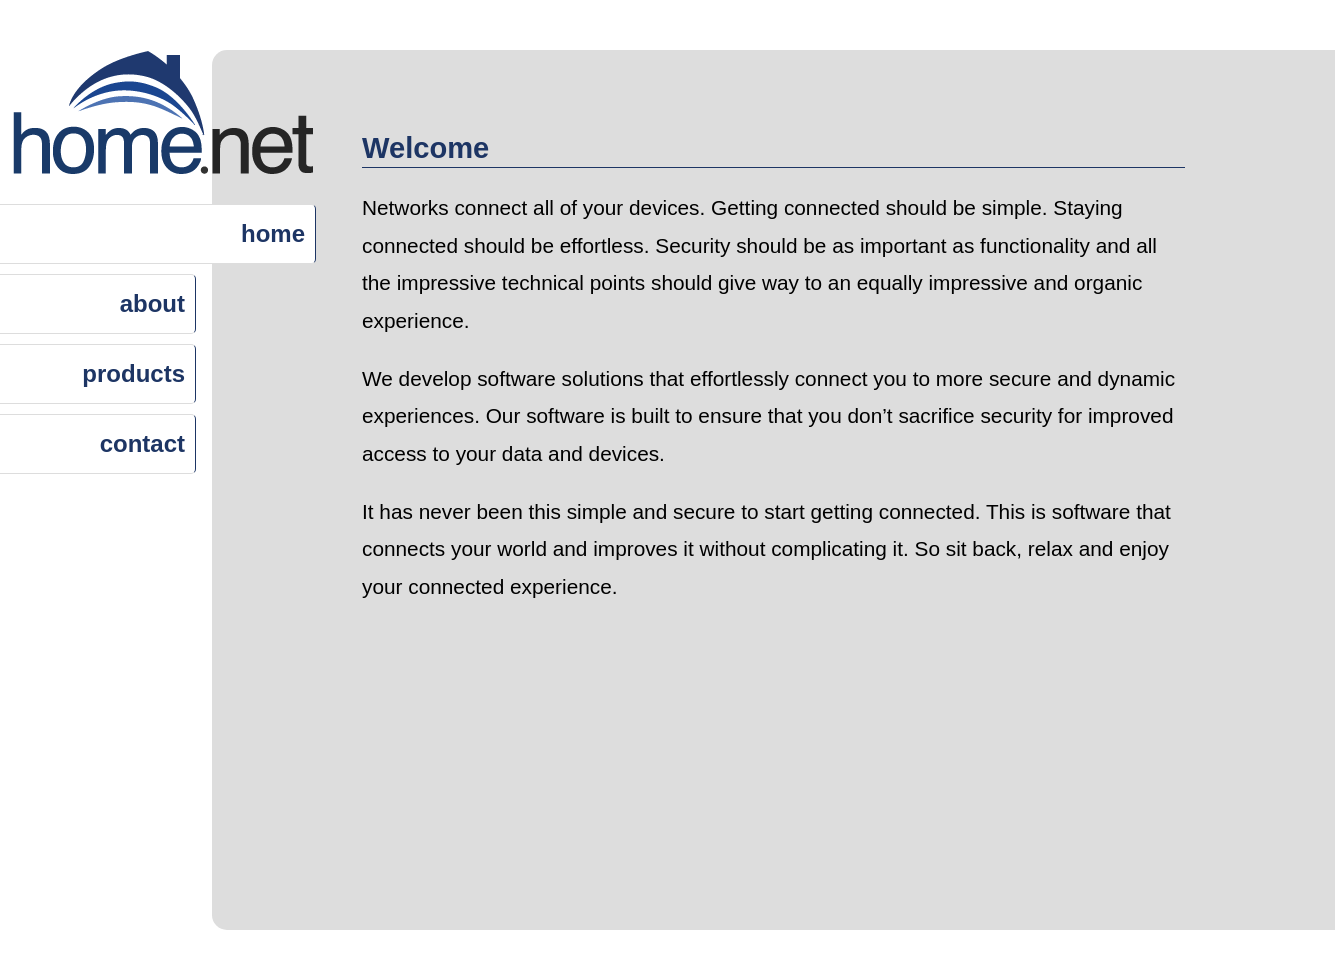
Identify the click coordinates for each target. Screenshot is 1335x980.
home (273, 233)
